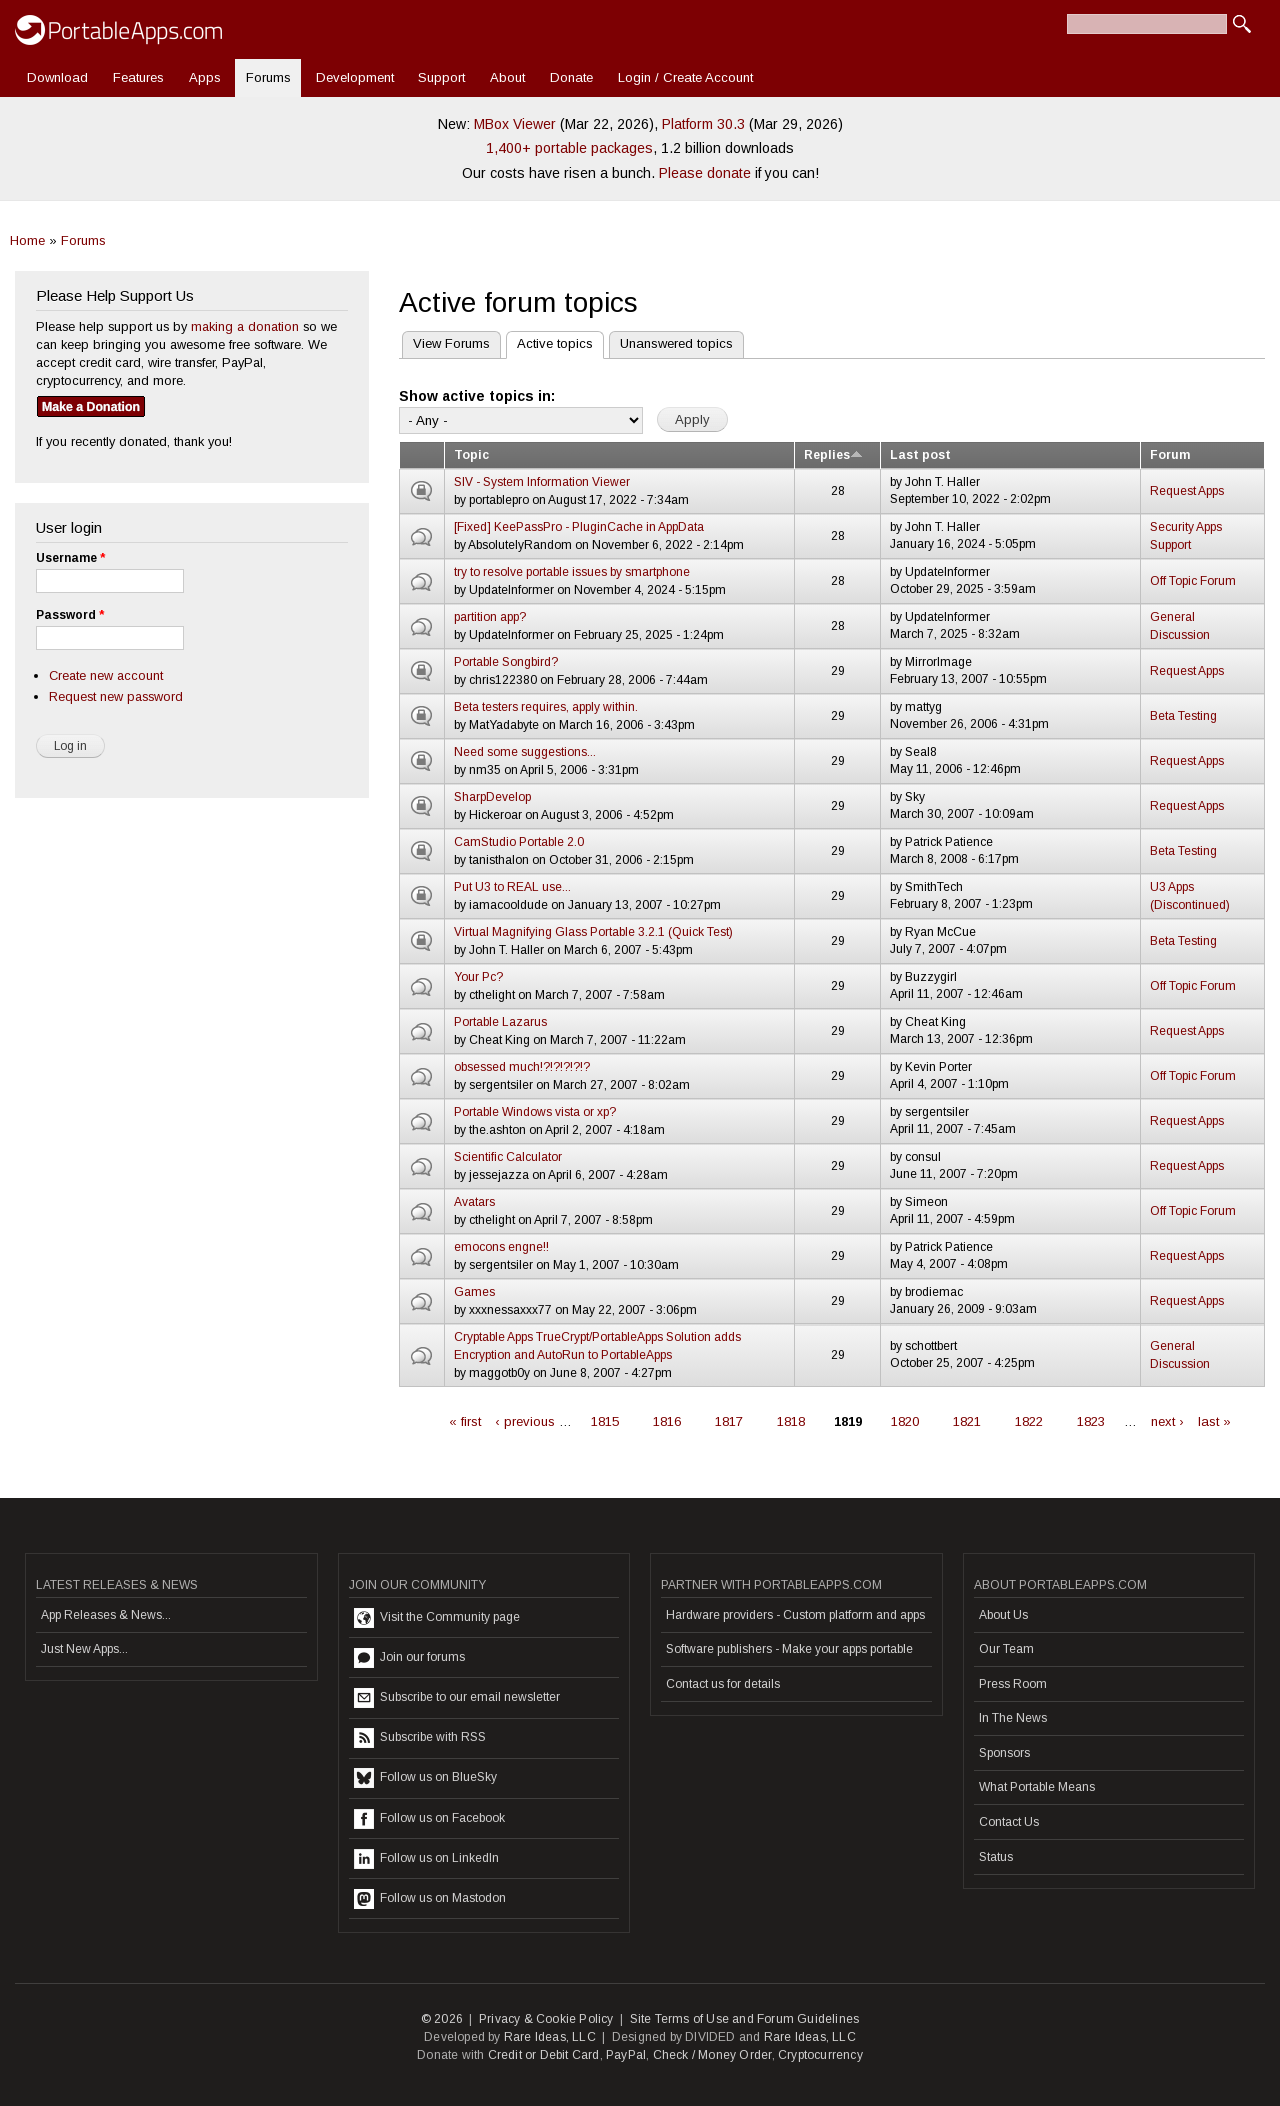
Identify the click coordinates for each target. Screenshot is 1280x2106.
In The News (1013, 1718)
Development (355, 77)
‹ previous (525, 1421)
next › (1167, 1421)
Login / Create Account (685, 77)
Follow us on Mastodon (430, 1899)
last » (1214, 1421)
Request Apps (1187, 491)
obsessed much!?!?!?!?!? (522, 1067)
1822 (1029, 1421)
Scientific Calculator (508, 1157)
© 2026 (442, 2019)
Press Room (1013, 1684)
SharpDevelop (492, 797)
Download (57, 77)
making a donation (245, 326)
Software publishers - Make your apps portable (789, 1649)
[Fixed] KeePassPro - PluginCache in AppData (579, 527)
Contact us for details (723, 1684)
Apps (205, 77)
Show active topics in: (477, 396)
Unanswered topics (676, 343)
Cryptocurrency (820, 2055)
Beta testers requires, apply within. (546, 707)
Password (70, 615)
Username (70, 558)
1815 (605, 1421)
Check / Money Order (712, 2055)
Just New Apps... (84, 1649)
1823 (1091, 1421)
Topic (471, 455)
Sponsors (1004, 1753)
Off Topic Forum (1193, 581)
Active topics (549, 341)
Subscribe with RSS (420, 1738)
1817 (729, 1421)
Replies (833, 455)
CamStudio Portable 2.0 (519, 842)
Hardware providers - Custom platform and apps (795, 1615)
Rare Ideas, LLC (550, 2037)
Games (474, 1292)
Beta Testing (1183, 716)
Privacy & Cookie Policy (546, 2019)
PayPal (626, 2055)
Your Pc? (478, 977)
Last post (920, 455)
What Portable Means (1037, 1787)
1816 (667, 1421)
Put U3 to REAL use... (512, 887)
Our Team (1006, 1649)
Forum (1170, 455)
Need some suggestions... (525, 752)
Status (996, 1857)
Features (138, 77)
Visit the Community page (437, 1618)
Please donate (705, 173)
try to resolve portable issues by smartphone (572, 572)
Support (441, 77)
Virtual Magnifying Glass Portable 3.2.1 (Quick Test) (593, 932)
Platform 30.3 (703, 124)
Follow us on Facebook (429, 1819)
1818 (791, 1421)
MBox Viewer (515, 124)
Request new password (116, 696)
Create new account (106, 675)
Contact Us (1009, 1822)
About (507, 77)
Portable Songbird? (506, 662)
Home (27, 240)
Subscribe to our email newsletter (457, 1698)
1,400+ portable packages (569, 148)
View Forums (451, 343)
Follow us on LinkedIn (426, 1859)
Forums (268, 77)
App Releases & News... (106, 1615)
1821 (967, 1421)
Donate (571, 77)
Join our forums (409, 1658)
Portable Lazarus (500, 1022)
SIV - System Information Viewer (542, 482)
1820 (905, 1421)
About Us (1003, 1615)
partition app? (490, 617)
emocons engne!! (501, 1247)
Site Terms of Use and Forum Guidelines (745, 2019)
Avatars (474, 1202)
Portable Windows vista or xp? (535, 1112)
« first (465, 1421)
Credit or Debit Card (544, 2055)
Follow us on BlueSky (425, 1778)
